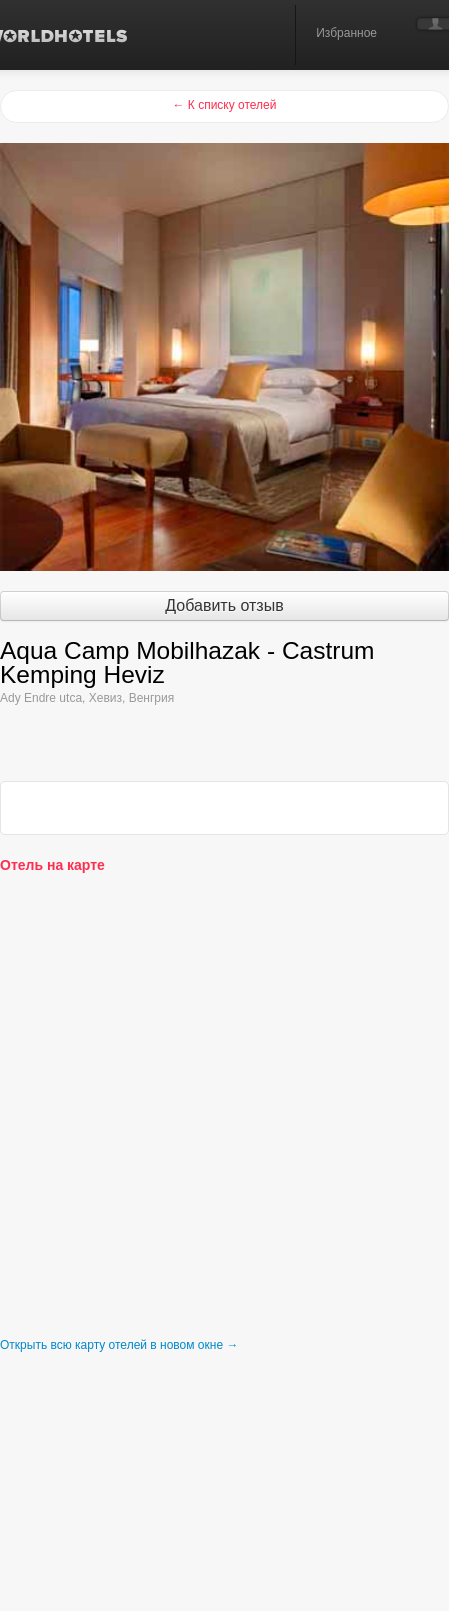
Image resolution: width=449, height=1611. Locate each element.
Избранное (346, 33)
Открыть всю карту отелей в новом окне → (119, 1345)
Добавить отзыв (224, 605)
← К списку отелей (224, 105)
